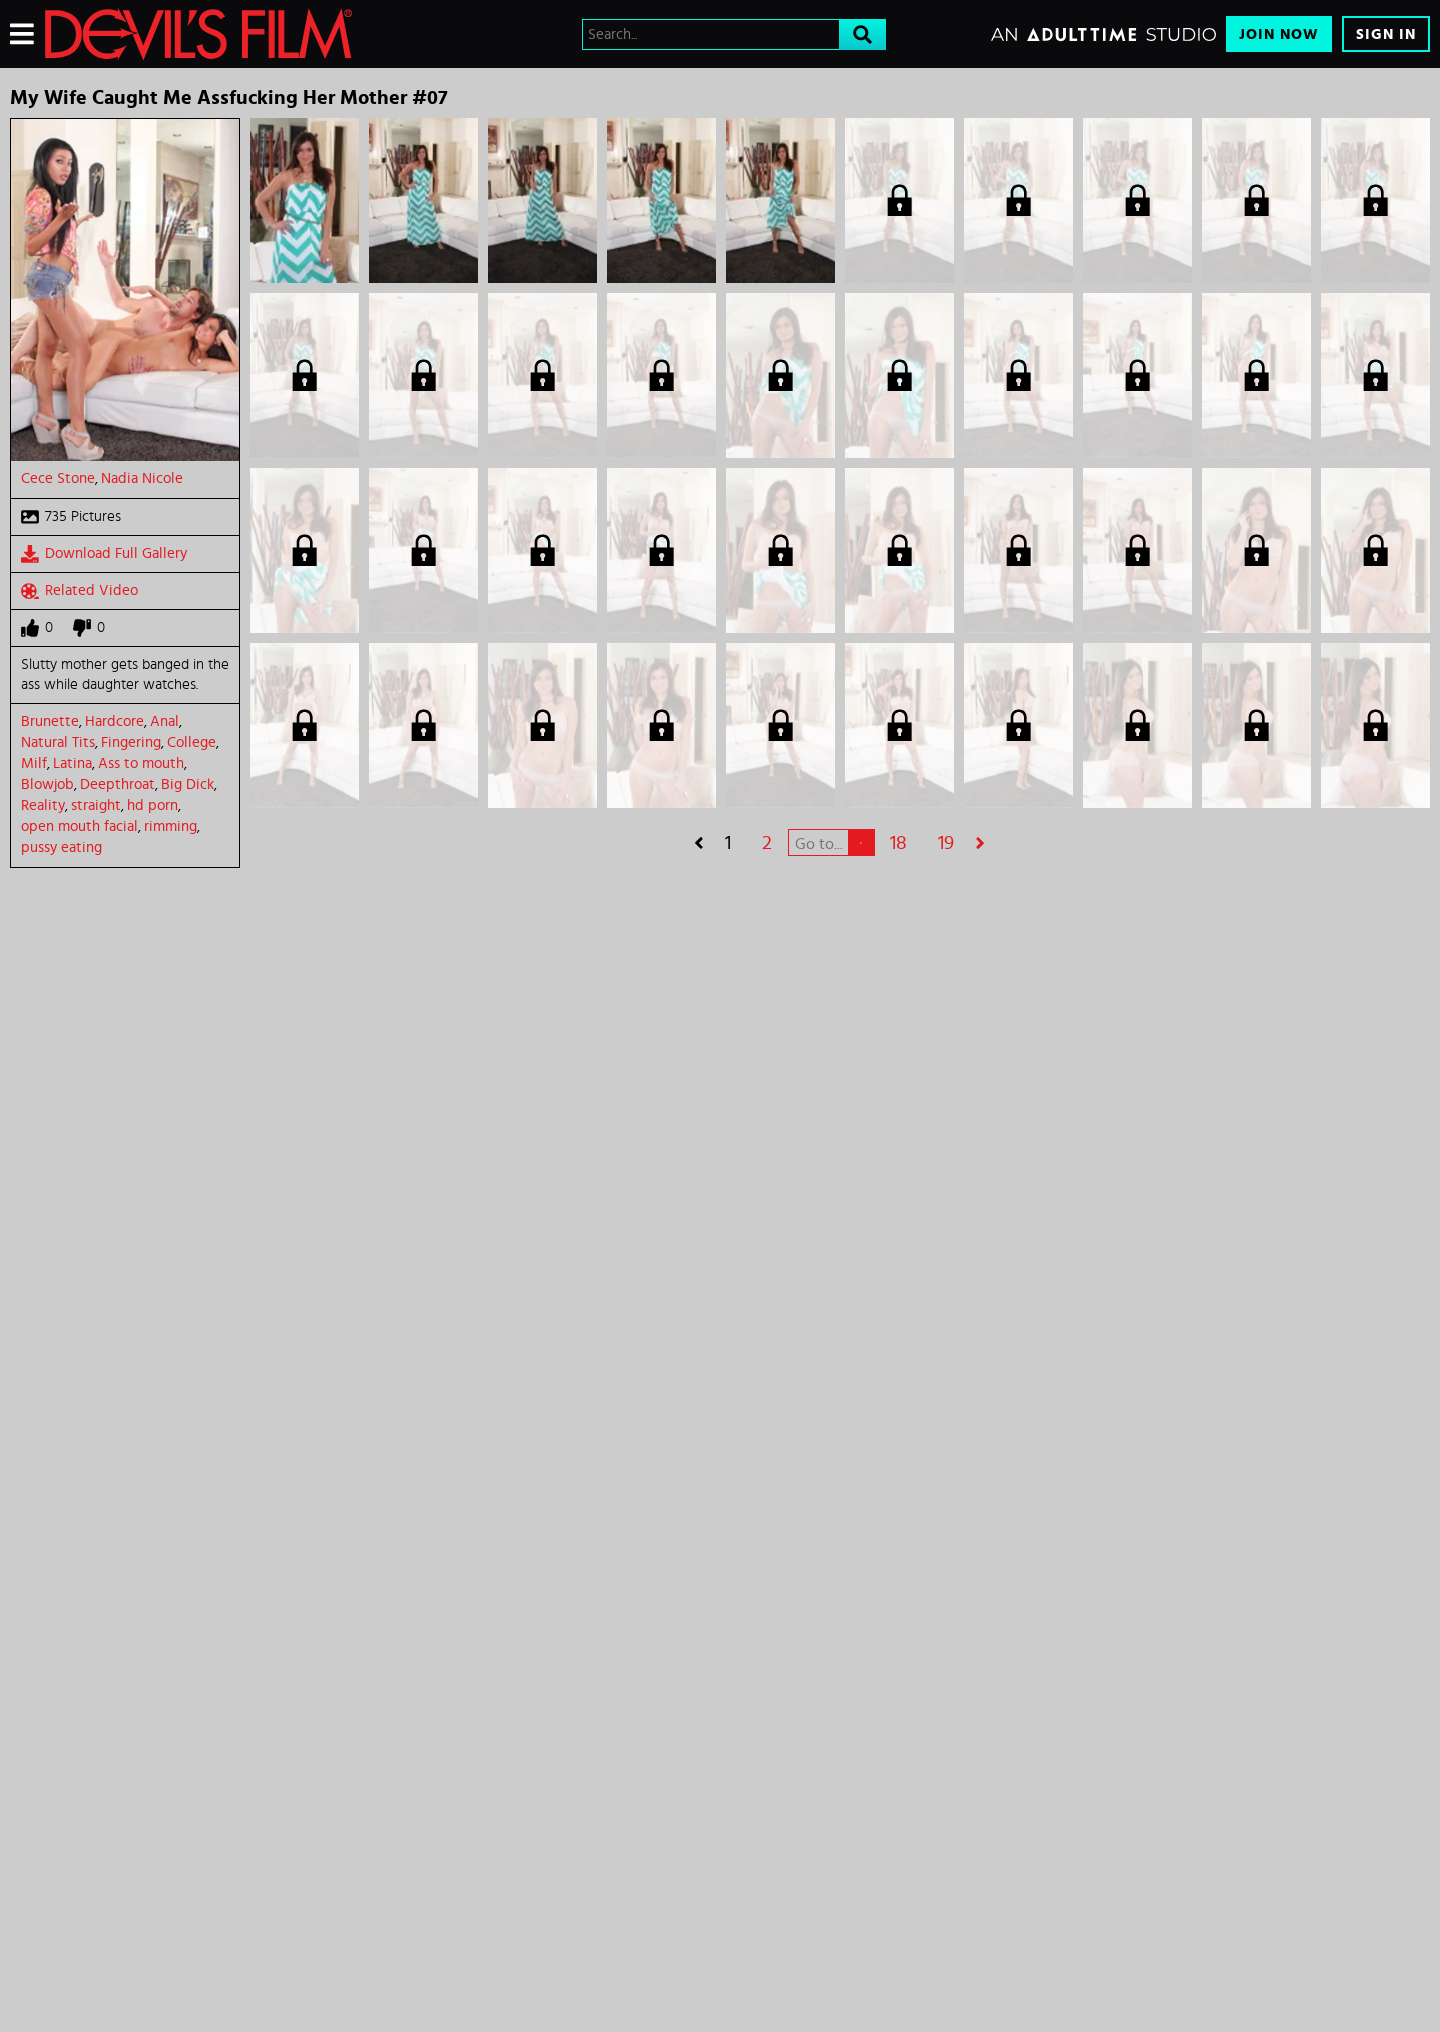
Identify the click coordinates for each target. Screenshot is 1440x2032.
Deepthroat (117, 784)
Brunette (50, 721)
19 (946, 843)
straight (96, 805)
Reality (43, 805)
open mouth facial (79, 826)
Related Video (79, 591)
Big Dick (187, 784)
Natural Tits (58, 742)
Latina (72, 763)
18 (898, 843)
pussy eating (61, 847)
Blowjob (47, 784)
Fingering (131, 742)
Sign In (1386, 34)
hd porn (152, 805)
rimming (170, 826)
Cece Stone (58, 478)
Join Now (1279, 34)
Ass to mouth (141, 763)
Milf (34, 763)
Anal (164, 721)
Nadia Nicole (142, 478)
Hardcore (114, 721)
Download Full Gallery (104, 554)
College (191, 742)
